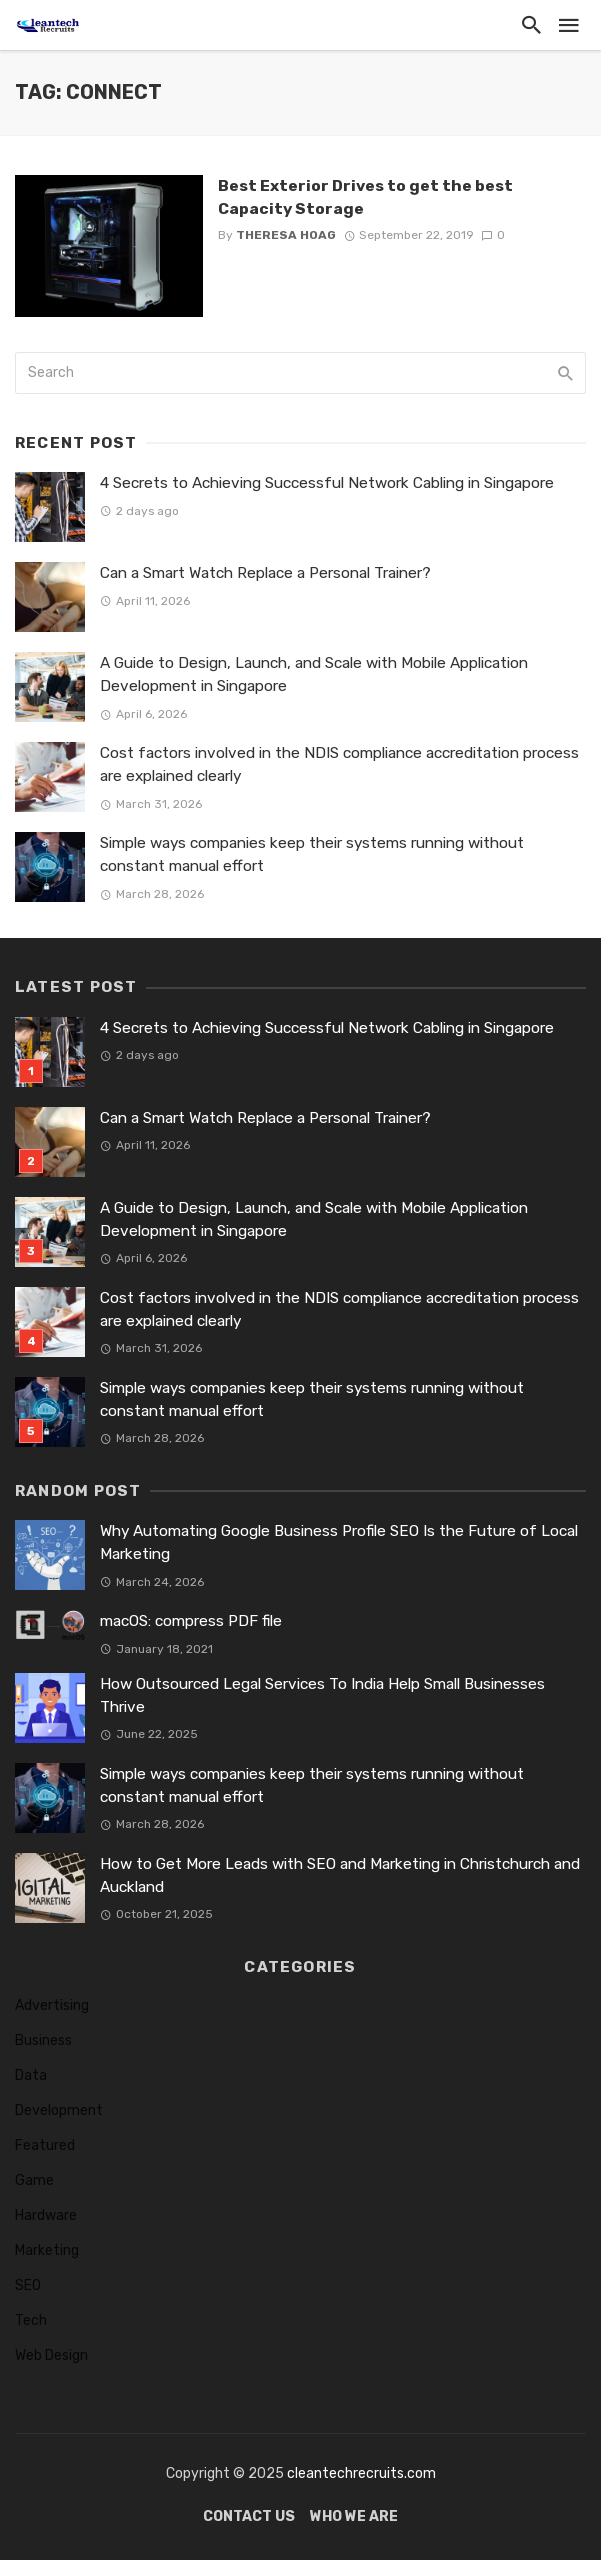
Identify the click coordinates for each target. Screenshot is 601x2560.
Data (31, 2075)
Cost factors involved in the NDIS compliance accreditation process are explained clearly (339, 764)
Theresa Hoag (286, 235)
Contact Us (249, 2516)
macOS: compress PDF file (191, 1621)
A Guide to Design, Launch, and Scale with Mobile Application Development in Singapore (314, 674)
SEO (28, 2285)
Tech (31, 2320)
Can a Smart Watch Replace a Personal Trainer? (265, 573)
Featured (45, 2145)
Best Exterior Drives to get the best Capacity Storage (365, 196)
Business (43, 2040)
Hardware (46, 2215)
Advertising (52, 2005)
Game (34, 2180)
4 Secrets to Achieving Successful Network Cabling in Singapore (327, 483)
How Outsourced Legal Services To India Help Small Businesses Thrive (322, 1695)
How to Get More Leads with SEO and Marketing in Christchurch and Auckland (340, 1875)
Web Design (51, 2355)
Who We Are (354, 2516)
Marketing (47, 2250)
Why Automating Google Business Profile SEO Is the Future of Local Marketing (339, 1542)
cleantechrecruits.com (361, 2473)
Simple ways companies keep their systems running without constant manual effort (312, 854)
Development (59, 2110)
